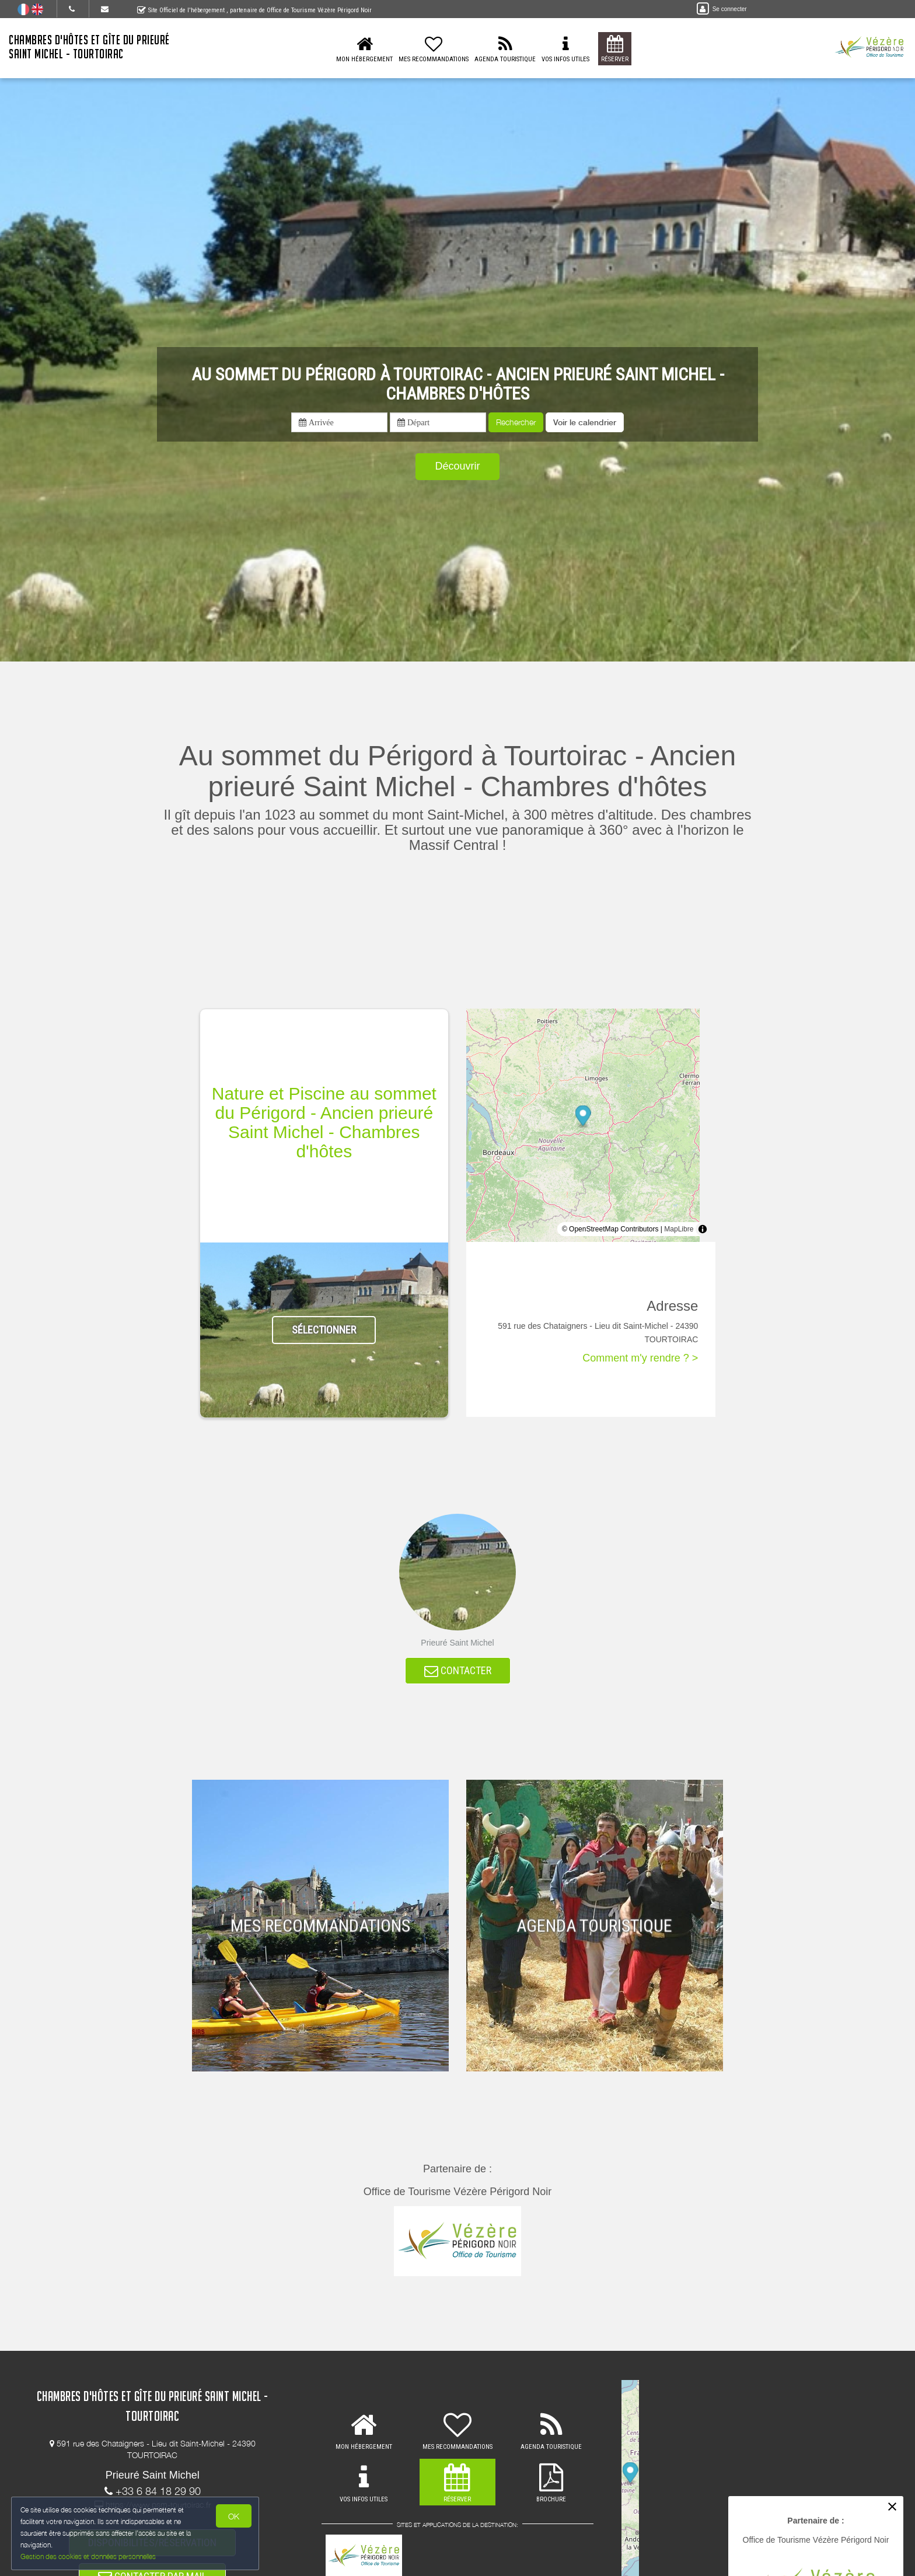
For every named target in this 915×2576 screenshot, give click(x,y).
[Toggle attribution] (703, 1229)
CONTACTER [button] (457, 1671)
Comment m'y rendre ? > (640, 1358)
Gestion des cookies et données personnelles (88, 2556)
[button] (585, 422)
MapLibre (678, 1229)
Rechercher (516, 422)
